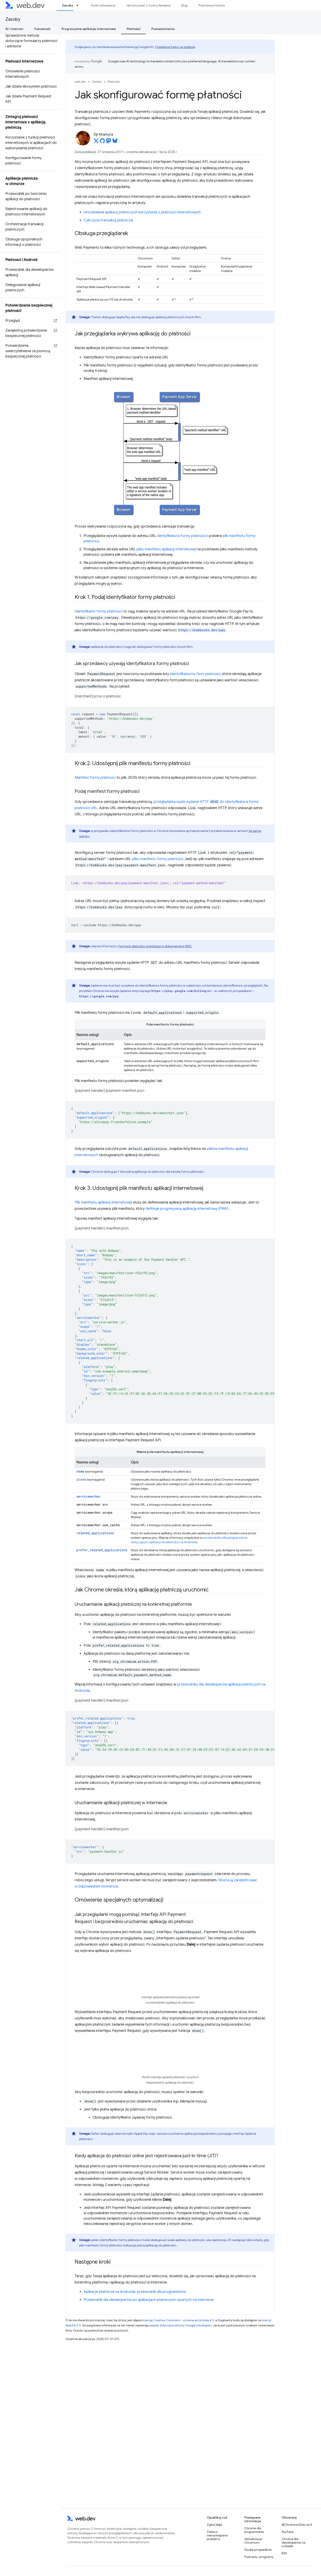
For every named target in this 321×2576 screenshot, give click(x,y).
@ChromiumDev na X (297, 2525)
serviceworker (88, 1496)
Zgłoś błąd (214, 2525)
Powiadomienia (162, 29)
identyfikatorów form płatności (195, 674)
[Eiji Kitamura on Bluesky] (114, 142)
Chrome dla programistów (254, 2530)
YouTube (288, 2532)
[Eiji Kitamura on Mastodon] (108, 142)
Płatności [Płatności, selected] (134, 29)
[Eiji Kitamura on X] (96, 142)
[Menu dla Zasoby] (79, 5)
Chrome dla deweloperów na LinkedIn (293, 2542)
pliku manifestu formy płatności (157, 859)
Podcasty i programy (258, 2557)
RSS (284, 2553)
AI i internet (14, 29)
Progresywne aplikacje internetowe (88, 29)
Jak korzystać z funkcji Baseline (148, 5)
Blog (184, 5)
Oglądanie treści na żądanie (175, 47)
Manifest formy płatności (95, 777)
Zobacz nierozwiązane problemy (217, 2535)
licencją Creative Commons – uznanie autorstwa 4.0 (178, 2320)
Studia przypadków (258, 2550)
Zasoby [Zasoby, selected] (67, 5)
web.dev (80, 82)
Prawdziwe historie (211, 5)
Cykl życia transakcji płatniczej (108, 220)
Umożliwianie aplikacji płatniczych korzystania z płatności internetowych (142, 212)
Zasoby (12, 19)
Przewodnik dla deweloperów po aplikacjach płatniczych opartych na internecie (149, 2300)
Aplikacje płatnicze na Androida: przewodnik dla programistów (135, 2292)
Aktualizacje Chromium (253, 2540)
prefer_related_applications (101, 1550)
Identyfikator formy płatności (98, 611)
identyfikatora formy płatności (182, 536)
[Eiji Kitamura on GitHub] (102, 142)
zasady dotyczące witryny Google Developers (180, 2325)
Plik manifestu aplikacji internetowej (103, 1202)
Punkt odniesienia (103, 5)
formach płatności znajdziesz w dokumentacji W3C (155, 946)
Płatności (114, 82)
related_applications (95, 1533)
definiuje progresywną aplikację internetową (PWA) (187, 1208)
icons (81, 1479)
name (80, 1471)
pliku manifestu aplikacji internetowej (166, 549)
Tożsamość (42, 29)
